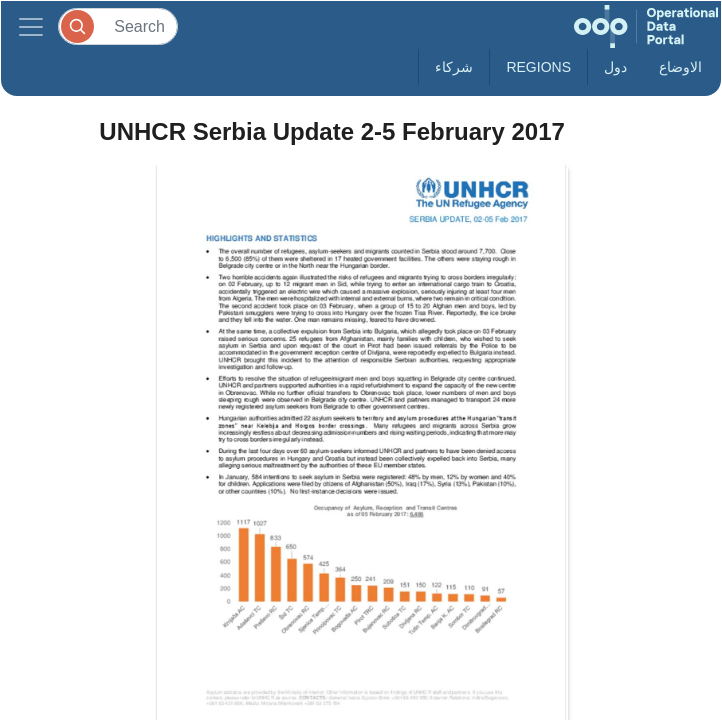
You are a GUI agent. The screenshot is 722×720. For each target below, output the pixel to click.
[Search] (118, 26)
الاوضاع (680, 67)
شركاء (454, 67)
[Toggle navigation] (31, 26)
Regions (538, 67)
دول (615, 67)
